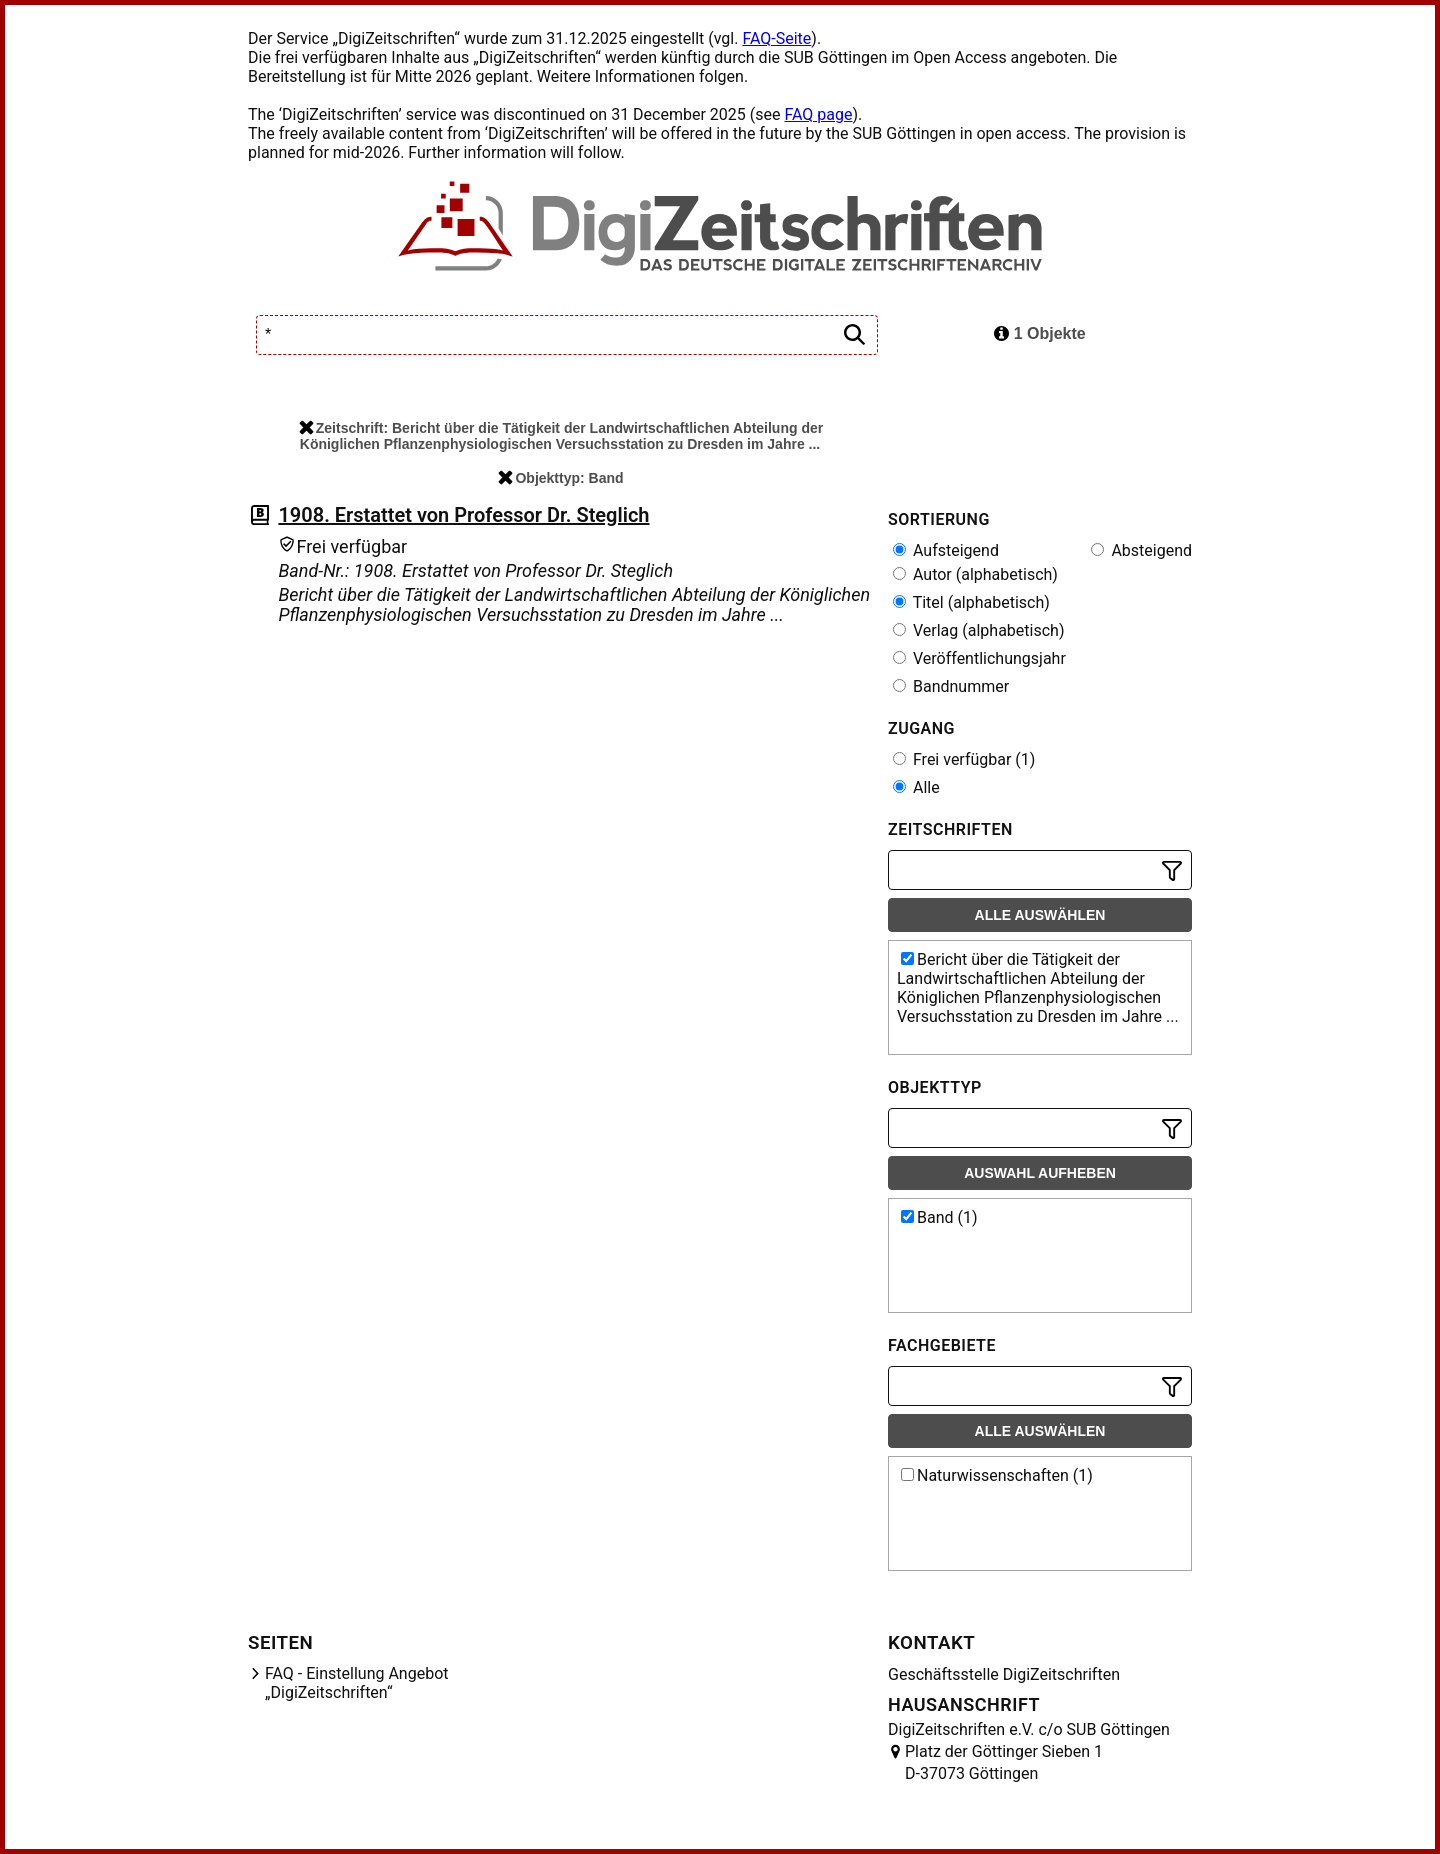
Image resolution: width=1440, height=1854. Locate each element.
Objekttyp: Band (560, 478)
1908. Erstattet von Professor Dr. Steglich (463, 515)
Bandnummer (951, 686)
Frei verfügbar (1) (964, 759)
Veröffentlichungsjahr (979, 658)
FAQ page (818, 114)
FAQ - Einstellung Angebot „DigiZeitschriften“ (357, 1683)
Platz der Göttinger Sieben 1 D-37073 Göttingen (1004, 1762)
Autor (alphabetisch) (975, 574)
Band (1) (939, 1217)
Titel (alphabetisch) (971, 602)
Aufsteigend (946, 550)
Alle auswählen (1040, 915)
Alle (916, 787)
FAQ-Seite (776, 38)
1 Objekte (1039, 333)
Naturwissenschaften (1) (997, 1475)
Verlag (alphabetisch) (978, 630)
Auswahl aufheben (1040, 1173)
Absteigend (1141, 550)
